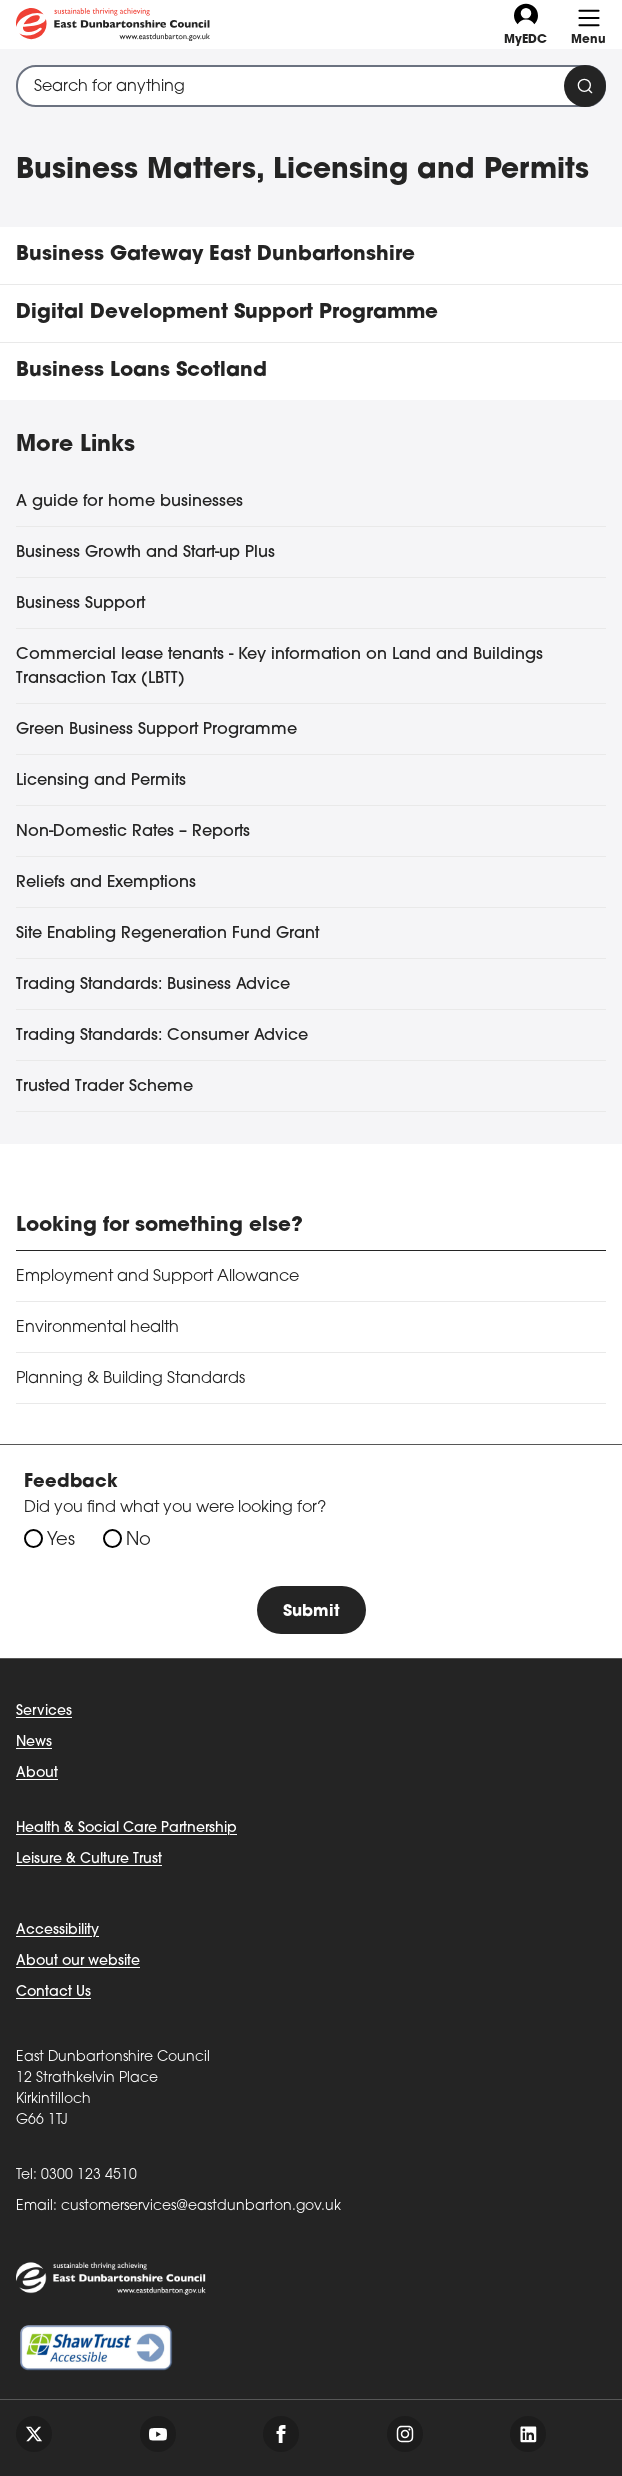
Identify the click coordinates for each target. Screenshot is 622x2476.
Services (44, 1711)
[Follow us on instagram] (405, 2434)
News (34, 1742)
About (37, 1773)
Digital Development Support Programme (227, 313)
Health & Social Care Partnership (126, 1828)
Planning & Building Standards (130, 1379)
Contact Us (53, 1992)
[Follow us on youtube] (158, 2434)
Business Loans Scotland (141, 371)
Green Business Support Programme (156, 730)
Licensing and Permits (101, 781)
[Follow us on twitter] (34, 2434)
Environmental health (97, 1328)
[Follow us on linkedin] (528, 2434)
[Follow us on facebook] (281, 2434)
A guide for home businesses (129, 502)
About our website (78, 1961)
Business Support (80, 604)
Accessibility (57, 1930)
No (138, 1540)
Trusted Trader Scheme (104, 1087)
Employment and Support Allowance (157, 1277)
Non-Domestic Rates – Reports (133, 832)
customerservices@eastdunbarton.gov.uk (201, 2206)
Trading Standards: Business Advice (153, 985)
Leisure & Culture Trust (89, 1859)
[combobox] (311, 86)
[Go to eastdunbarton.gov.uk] (113, 24)
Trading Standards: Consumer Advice (162, 1036)
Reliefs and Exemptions (106, 883)
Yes (61, 1540)
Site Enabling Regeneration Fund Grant (167, 934)
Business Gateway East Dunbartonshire (215, 255)
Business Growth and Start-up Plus (145, 553)
